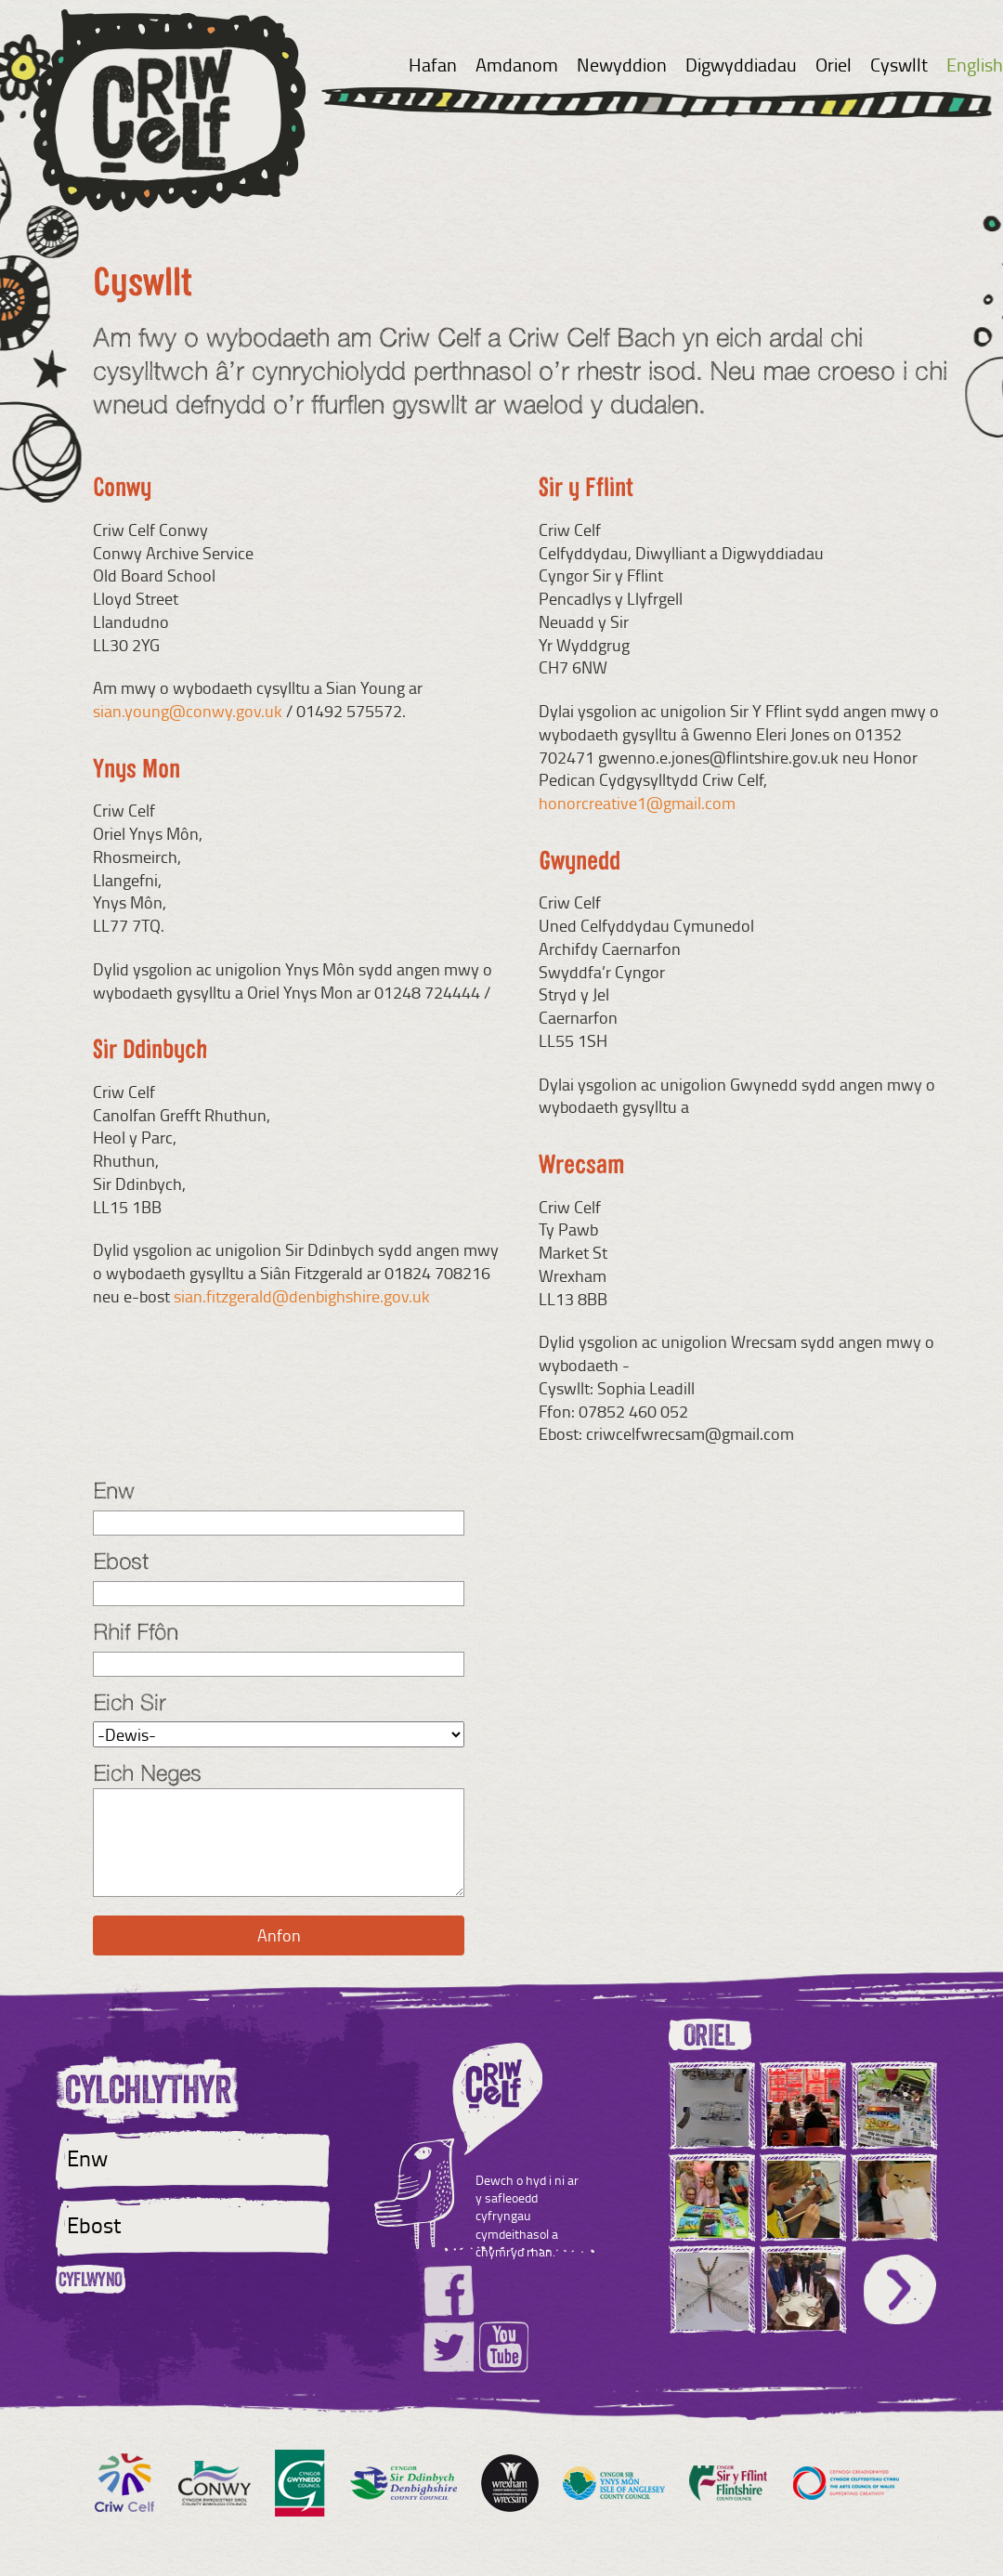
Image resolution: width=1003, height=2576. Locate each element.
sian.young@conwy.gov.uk (187, 711)
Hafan (433, 64)
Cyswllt (899, 64)
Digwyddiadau (741, 64)
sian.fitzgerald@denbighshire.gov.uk (302, 1296)
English (974, 64)
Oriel (833, 64)
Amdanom (516, 64)
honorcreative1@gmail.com (637, 802)
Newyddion (622, 64)
